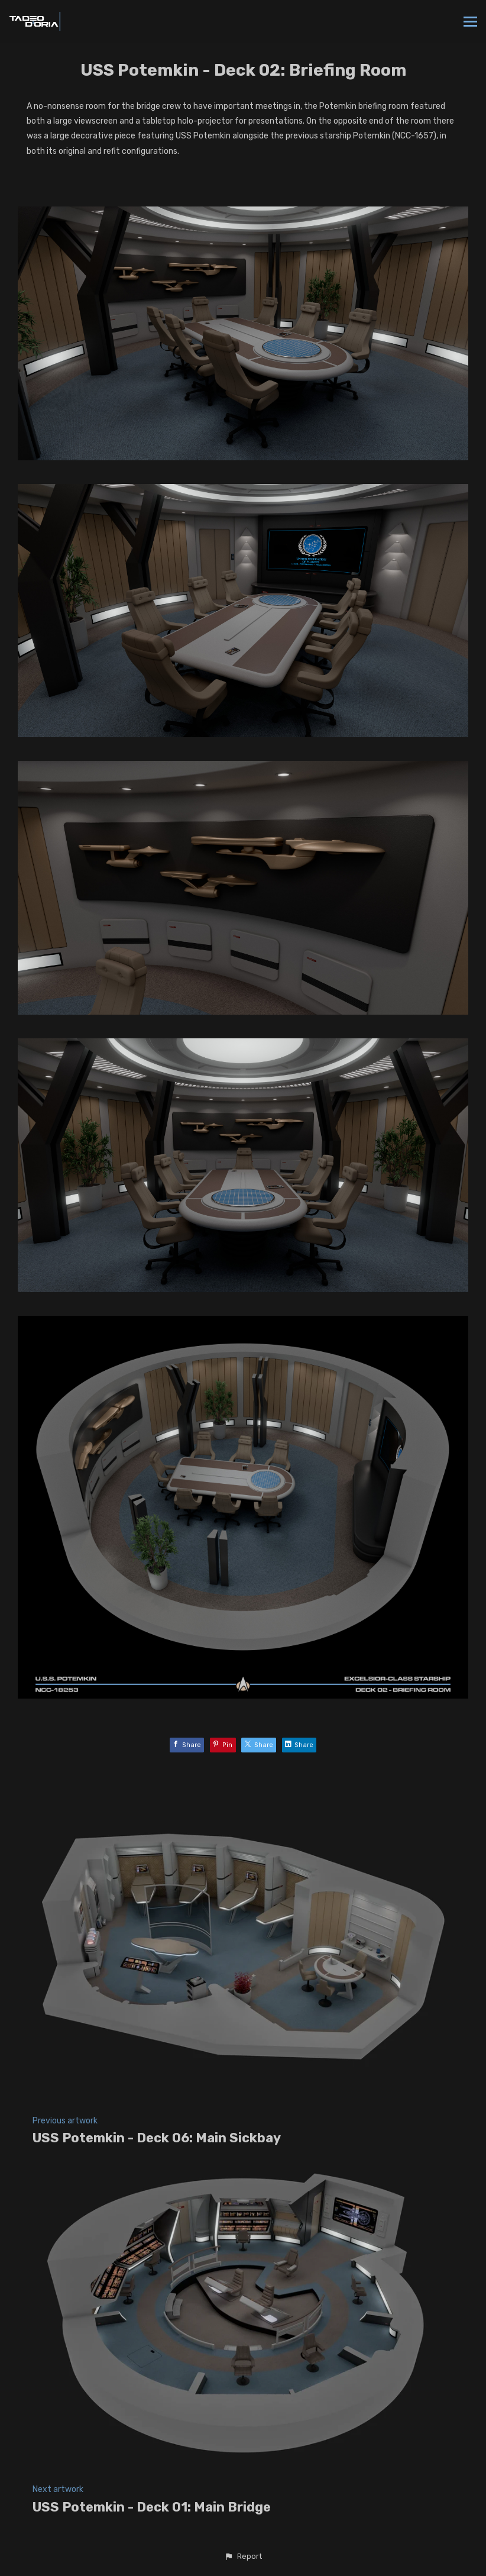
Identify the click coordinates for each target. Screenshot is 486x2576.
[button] (243, 2556)
